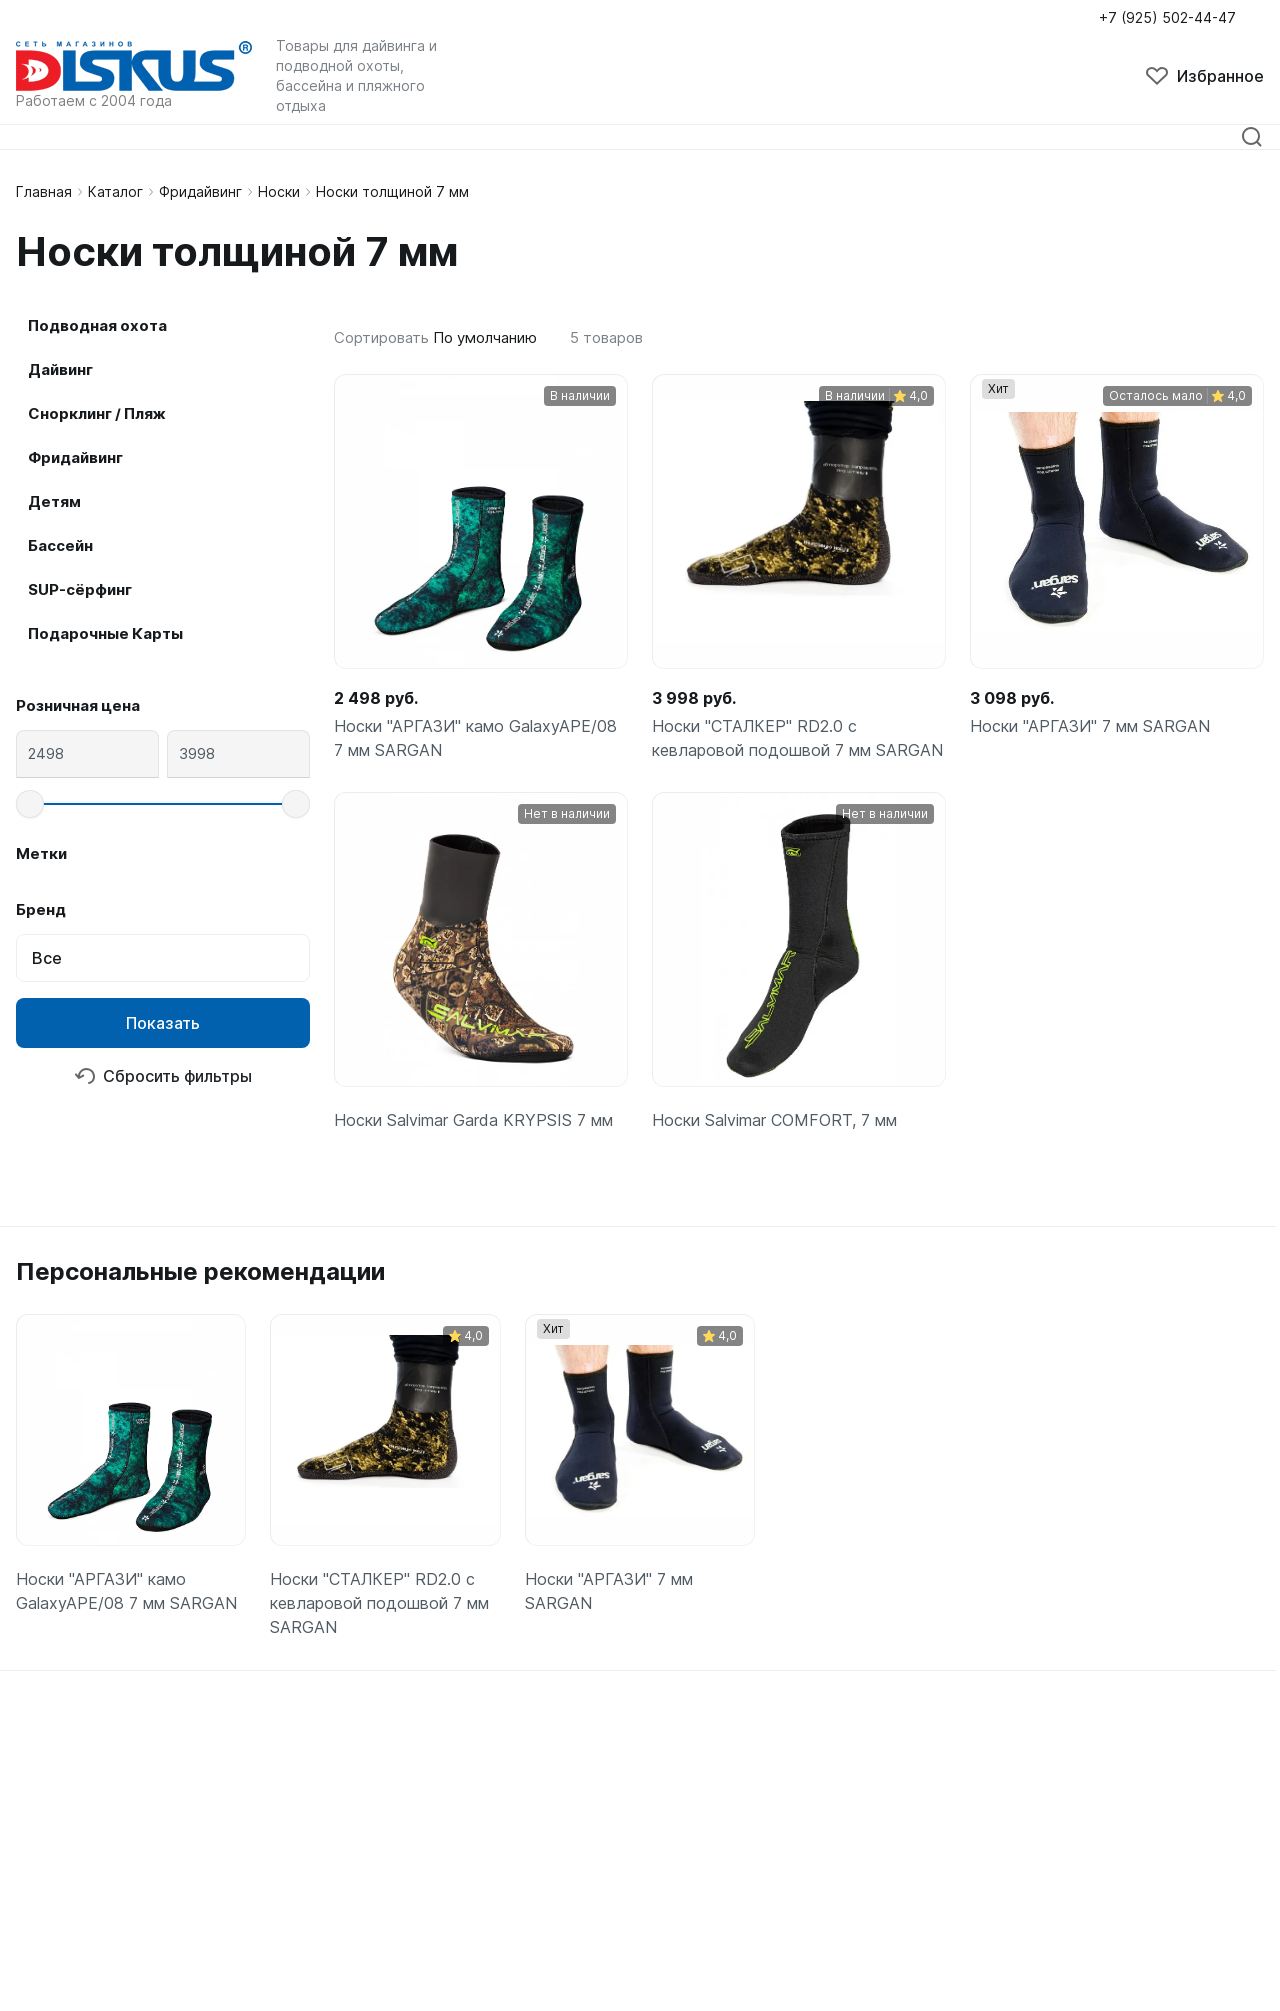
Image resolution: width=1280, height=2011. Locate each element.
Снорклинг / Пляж (97, 413)
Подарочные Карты (105, 633)
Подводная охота (97, 325)
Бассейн (60, 545)
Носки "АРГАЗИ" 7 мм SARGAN (1090, 726)
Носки (279, 191)
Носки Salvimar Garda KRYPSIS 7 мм (473, 1120)
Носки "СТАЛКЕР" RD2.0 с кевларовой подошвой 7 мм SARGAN (797, 738)
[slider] (30, 804)
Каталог (115, 191)
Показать (163, 1023)
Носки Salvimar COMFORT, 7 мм (774, 1120)
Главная (44, 191)
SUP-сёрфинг (80, 589)
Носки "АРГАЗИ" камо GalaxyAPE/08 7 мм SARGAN (475, 738)
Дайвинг (60, 369)
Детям (54, 501)
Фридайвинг (200, 191)
